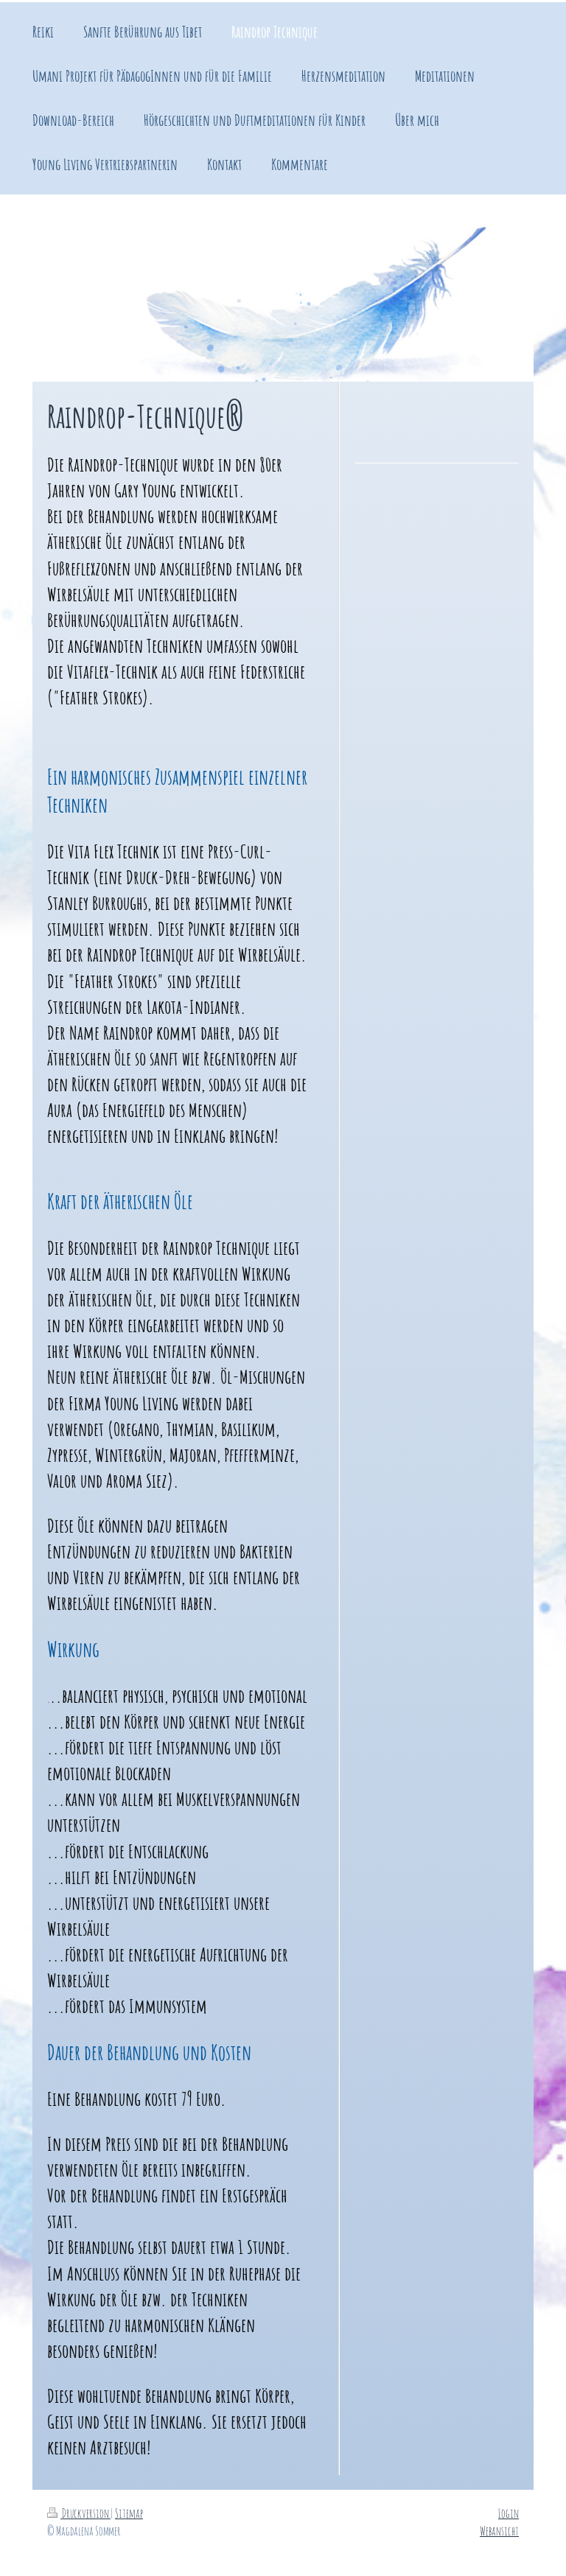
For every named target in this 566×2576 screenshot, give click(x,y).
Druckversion (79, 2513)
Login (508, 2513)
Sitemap (129, 2513)
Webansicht (499, 2530)
